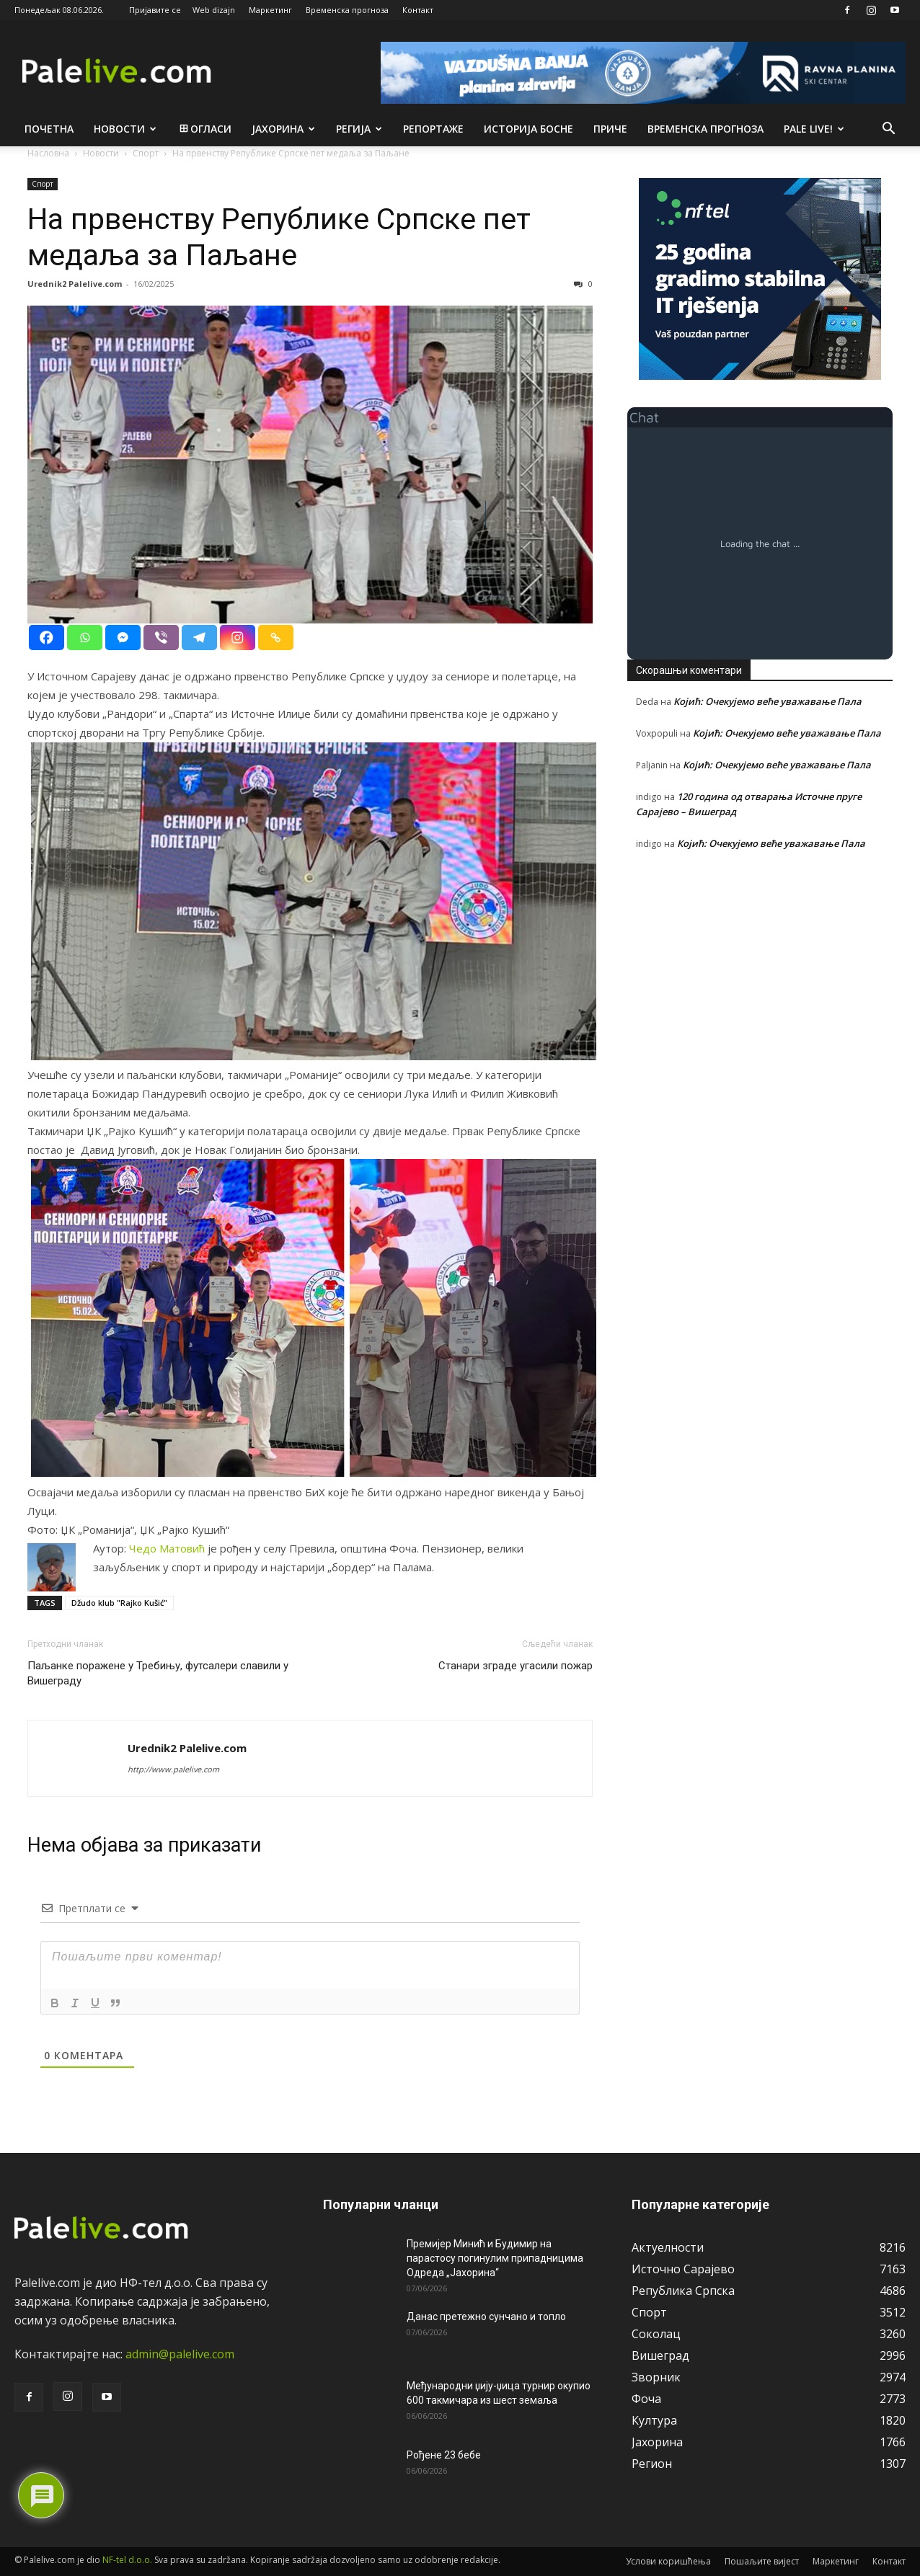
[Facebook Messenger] (123, 637)
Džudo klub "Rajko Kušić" (119, 1602)
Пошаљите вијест (762, 2561)
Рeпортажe (433, 129)
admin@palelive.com (179, 2354)
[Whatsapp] (84, 637)
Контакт (417, 9)
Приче (610, 129)
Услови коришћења (668, 2561)
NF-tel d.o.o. (127, 2560)
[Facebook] (46, 637)
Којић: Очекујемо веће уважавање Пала (767, 701)
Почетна (49, 129)
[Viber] (161, 637)
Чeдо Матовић (167, 1548)
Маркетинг (270, 9)
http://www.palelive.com (173, 1769)
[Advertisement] (760, 991)
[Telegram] (199, 637)
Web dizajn (214, 9)
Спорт (42, 184)
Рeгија (359, 129)
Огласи (204, 129)
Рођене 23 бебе (444, 2455)
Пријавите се (155, 9)
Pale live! (814, 129)
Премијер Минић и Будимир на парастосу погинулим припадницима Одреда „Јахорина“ (495, 2258)
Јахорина (283, 129)
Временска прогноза (347, 9)
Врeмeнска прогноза (705, 129)
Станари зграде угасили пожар (515, 1665)
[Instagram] (237, 637)
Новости (125, 129)
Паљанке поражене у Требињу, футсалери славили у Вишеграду (157, 1673)
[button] (888, 130)
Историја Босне (528, 129)
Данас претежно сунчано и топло (486, 2316)
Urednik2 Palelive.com (74, 283)
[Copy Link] (275, 637)
